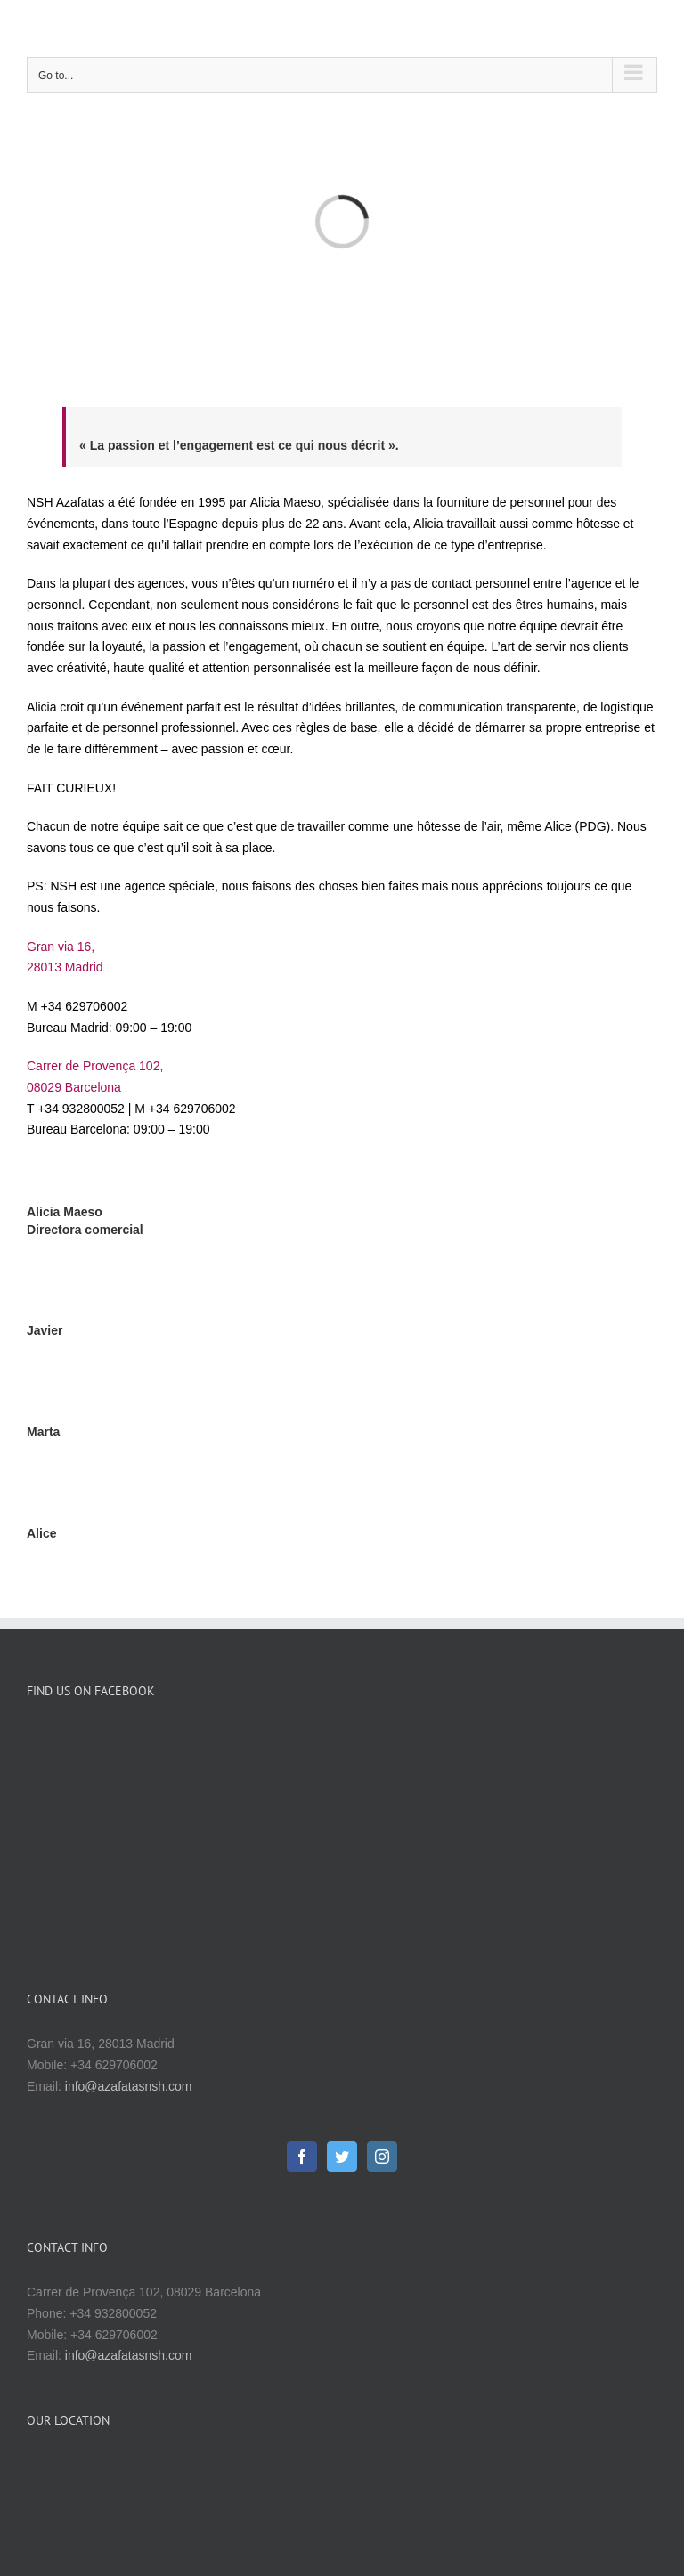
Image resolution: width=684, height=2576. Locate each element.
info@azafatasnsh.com (128, 1887)
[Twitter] (342, 1957)
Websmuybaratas (477, 2517)
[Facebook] (302, 1957)
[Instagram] (382, 1957)
